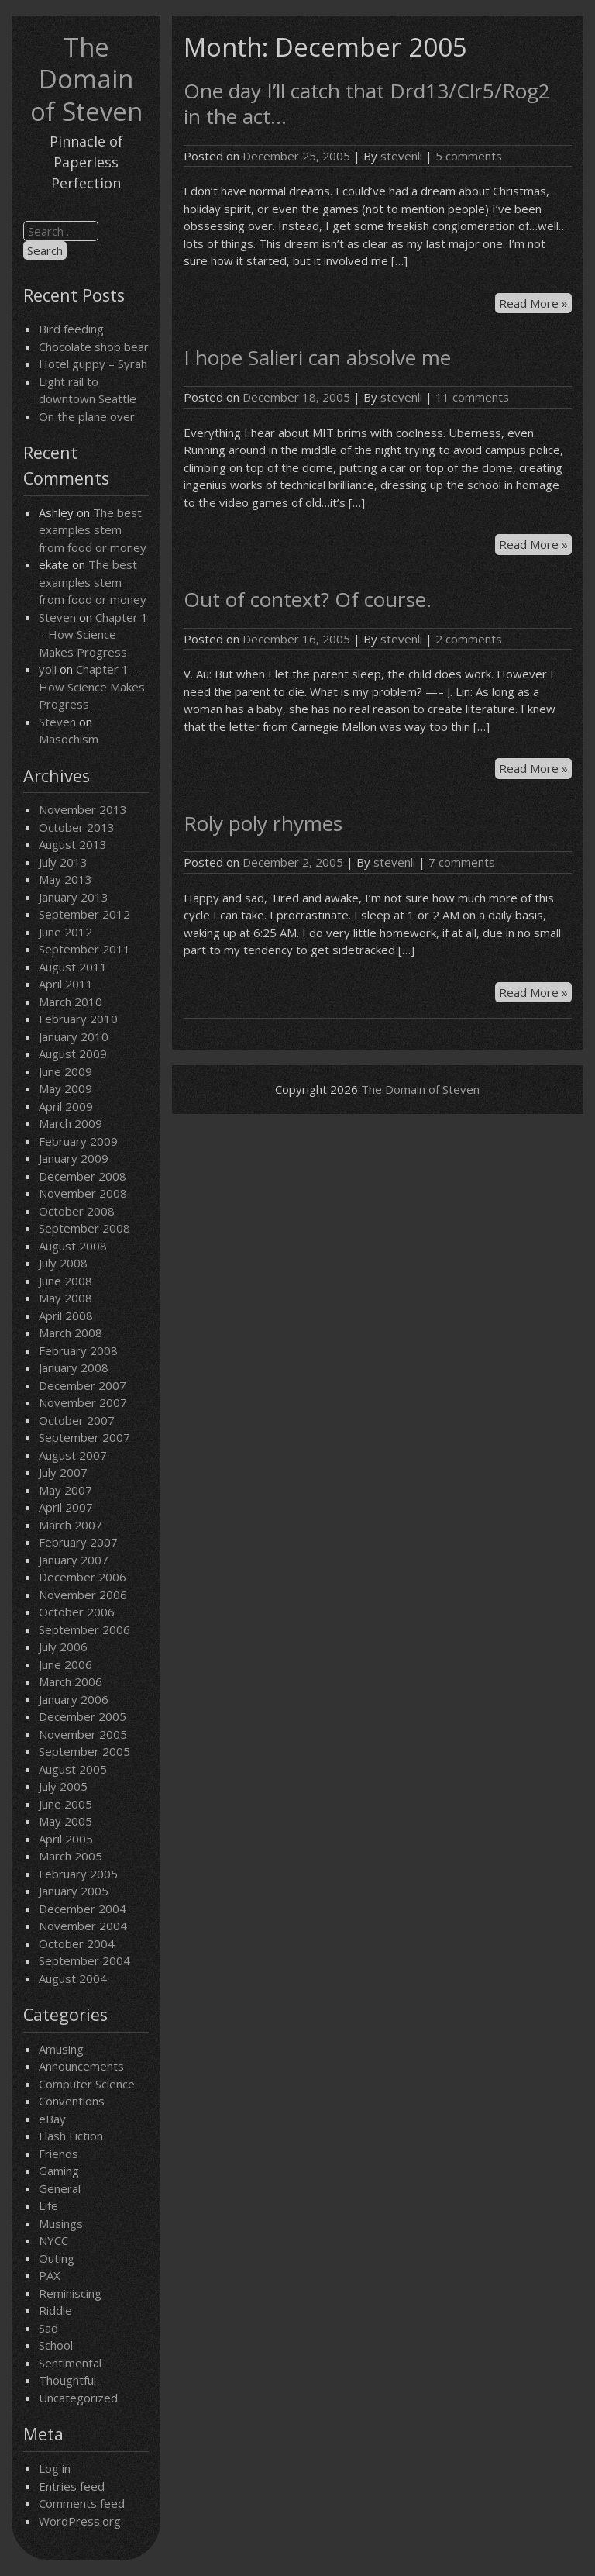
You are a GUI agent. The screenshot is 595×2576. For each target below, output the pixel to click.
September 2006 (84, 1629)
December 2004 (82, 1908)
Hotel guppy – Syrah (93, 363)
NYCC (53, 2240)
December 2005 (82, 1716)
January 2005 (73, 1890)
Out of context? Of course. (308, 599)
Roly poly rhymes (263, 823)
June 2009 (65, 1071)
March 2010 (70, 1001)
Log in (55, 2468)
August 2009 (73, 1053)
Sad (48, 2328)
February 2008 (78, 1350)
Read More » (535, 304)
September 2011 (84, 949)
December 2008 (82, 1176)
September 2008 (84, 1228)
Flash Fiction (71, 2135)
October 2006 (77, 1611)
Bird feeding (71, 328)
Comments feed (82, 2503)
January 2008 (73, 1367)
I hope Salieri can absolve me (317, 357)
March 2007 (70, 1525)
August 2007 (73, 1455)
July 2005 (63, 1786)
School (56, 2345)
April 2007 (66, 1507)
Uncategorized (78, 2397)
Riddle (55, 2310)
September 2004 (84, 1960)
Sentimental (70, 2363)
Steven (57, 617)
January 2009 (73, 1158)
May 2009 (65, 1088)
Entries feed (72, 2486)
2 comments (468, 639)
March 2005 (70, 1856)
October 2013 (77, 827)
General (60, 2188)
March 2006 (70, 1681)
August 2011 (73, 966)
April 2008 (66, 1315)
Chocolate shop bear (94, 346)
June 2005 (65, 1804)
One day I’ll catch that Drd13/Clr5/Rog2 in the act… (367, 103)
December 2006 (82, 1577)
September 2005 (84, 1751)
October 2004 (77, 1943)
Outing (56, 2258)
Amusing (61, 2049)
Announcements (81, 2066)
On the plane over (87, 416)
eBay (52, 2118)
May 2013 (65, 879)
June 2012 (65, 932)
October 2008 (77, 1211)
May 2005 (65, 1821)
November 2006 (83, 1594)
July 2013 (63, 862)
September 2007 (84, 1437)
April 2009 (66, 1106)
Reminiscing (70, 2293)
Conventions (72, 2101)
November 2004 (83, 1925)
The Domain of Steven (86, 79)
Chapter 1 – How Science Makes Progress (93, 634)
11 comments (472, 397)
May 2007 (65, 1490)
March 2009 (70, 1123)
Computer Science (87, 2083)
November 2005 (83, 1734)
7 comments (461, 862)
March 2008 (70, 1332)
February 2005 (78, 1873)
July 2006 (63, 1646)
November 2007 (83, 1402)
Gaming (59, 2170)
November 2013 (83, 809)
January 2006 (73, 1699)
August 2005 (73, 1769)
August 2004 (73, 1978)
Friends (58, 2153)
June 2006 (65, 1664)
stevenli (401, 156)
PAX (49, 2275)
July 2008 (63, 1263)
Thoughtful (67, 2380)
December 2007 (82, 1385)
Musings (61, 2223)
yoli (48, 669)
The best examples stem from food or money (92, 530)
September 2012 (84, 914)
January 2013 (73, 897)
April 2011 (66, 983)
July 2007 (63, 1472)
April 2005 (66, 1839)
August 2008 (73, 1246)
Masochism (68, 739)
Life (48, 2205)
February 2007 (78, 1542)
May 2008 (65, 1297)
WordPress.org (80, 2521)
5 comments (468, 156)
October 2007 (77, 1420)
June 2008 (65, 1280)
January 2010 (73, 1036)
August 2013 (73, 844)
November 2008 (83, 1193)
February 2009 (78, 1141)
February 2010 (78, 1018)
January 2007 (73, 1559)
